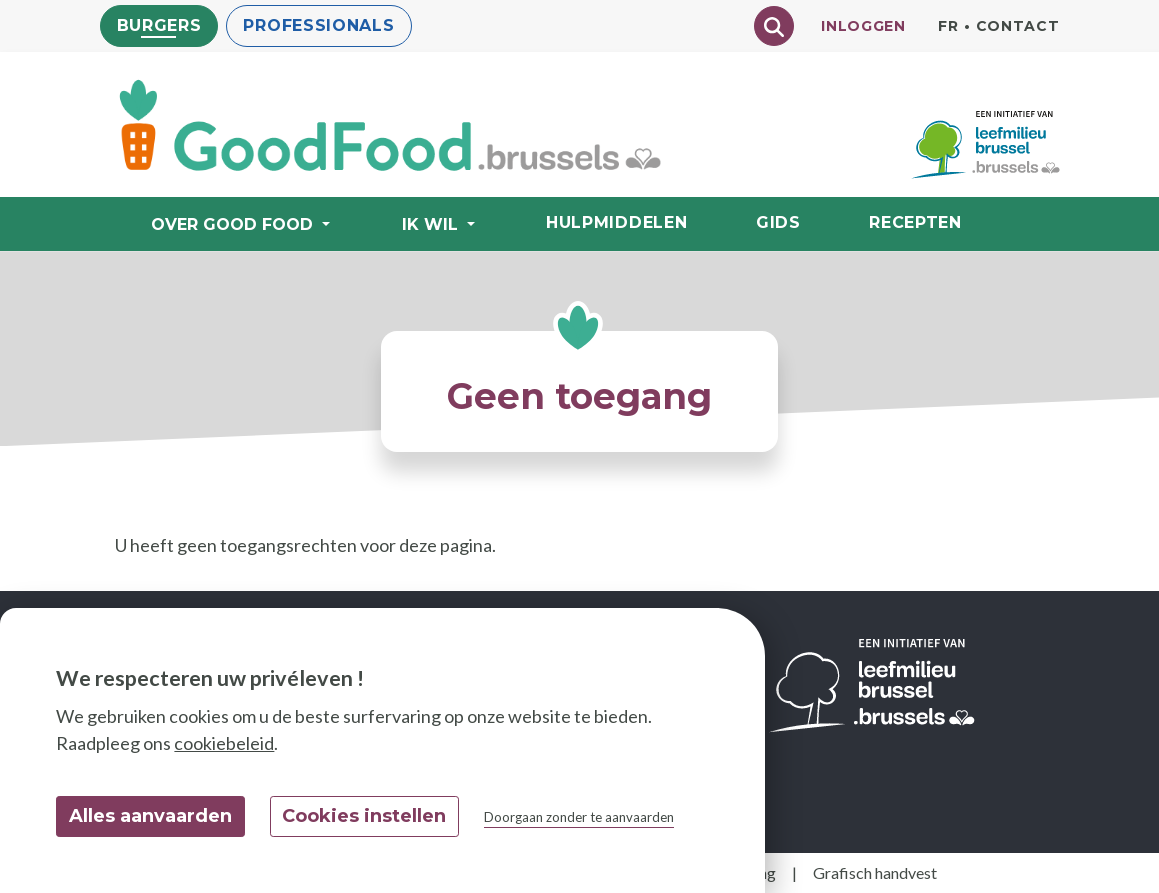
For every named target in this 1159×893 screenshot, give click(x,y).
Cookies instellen (364, 816)
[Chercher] (774, 26)
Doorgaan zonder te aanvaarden (579, 817)
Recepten (915, 222)
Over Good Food (234, 224)
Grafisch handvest (875, 872)
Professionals (318, 25)
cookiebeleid (224, 743)
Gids (778, 222)
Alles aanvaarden (150, 816)
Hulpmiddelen (616, 222)
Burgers (159, 25)
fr (948, 26)
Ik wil (432, 224)
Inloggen (863, 26)
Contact (1018, 26)
